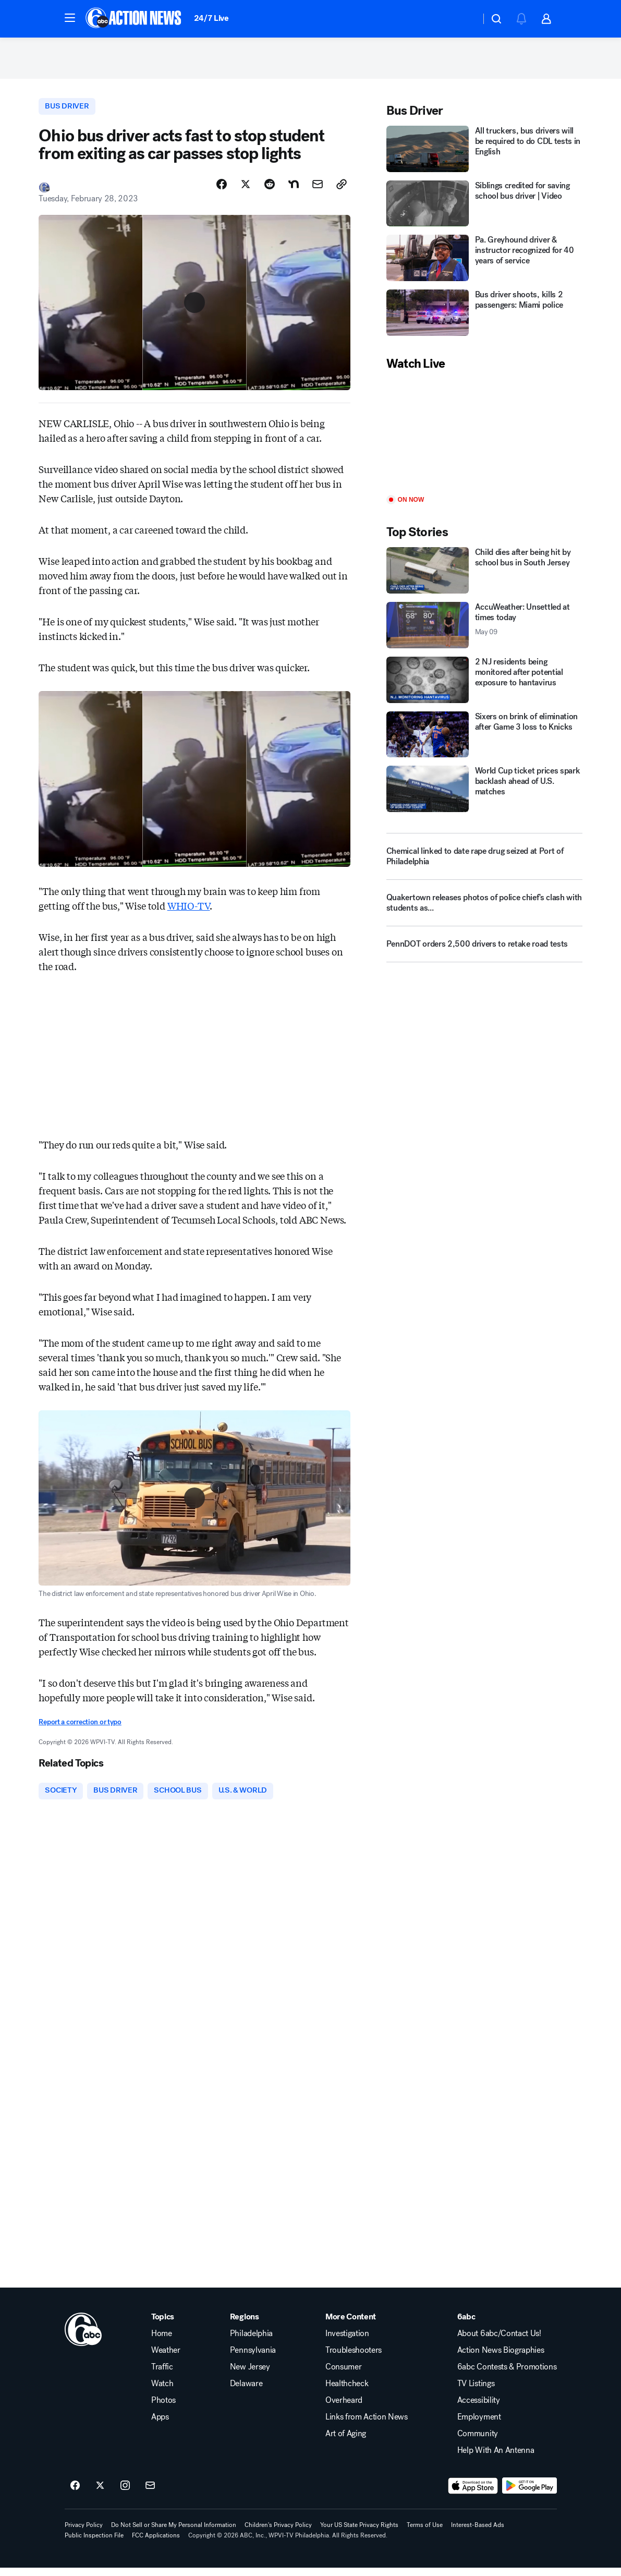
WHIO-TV (188, 912)
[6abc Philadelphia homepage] (134, 18)
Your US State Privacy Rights (359, 2533)
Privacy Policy (84, 2533)
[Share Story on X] (245, 191)
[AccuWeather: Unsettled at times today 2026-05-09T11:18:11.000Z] (484, 631)
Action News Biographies (500, 2358)
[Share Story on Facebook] (221, 191)
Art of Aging (345, 2442)
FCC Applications (156, 2544)
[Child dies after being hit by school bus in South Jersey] (484, 576)
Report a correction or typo (80, 1729)
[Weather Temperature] (464, 18)
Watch (162, 2392)
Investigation (347, 2342)
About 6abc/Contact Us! (499, 2342)
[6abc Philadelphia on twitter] (100, 2494)
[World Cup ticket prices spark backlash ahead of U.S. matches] (484, 795)
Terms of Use (425, 2533)
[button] (70, 17)
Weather (165, 2358)
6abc (466, 2325)
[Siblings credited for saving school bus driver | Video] (484, 209)
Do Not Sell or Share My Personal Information (173, 2533)
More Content (350, 2325)
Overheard (343, 2408)
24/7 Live (211, 18)
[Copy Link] (341, 191)
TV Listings (475, 2392)
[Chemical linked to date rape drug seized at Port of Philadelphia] (484, 862)
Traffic (162, 2375)
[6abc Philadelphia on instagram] (125, 2494)
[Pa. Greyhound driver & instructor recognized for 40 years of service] (484, 264)
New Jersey (250, 2375)
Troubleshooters (353, 2358)
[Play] (484, 439)
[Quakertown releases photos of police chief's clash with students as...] (484, 913)
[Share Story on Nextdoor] (293, 191)
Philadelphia (251, 2342)
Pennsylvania (253, 2358)
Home (161, 2342)
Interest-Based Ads (477, 2533)
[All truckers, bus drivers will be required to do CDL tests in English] (484, 154)
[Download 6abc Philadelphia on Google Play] (529, 2494)
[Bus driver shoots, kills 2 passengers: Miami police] (484, 318)
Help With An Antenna (495, 2458)
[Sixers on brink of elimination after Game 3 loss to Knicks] (484, 740)
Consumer (343, 2375)
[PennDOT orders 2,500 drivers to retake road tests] (484, 953)
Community (477, 2442)
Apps (160, 2425)
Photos (163, 2408)
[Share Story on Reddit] (269, 191)
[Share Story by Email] (317, 191)
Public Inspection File (94, 2544)
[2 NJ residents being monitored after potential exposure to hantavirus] (484, 685)
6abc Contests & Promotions (507, 2375)
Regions (244, 2325)
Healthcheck (346, 2392)
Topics (162, 2325)
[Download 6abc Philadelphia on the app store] (473, 2494)
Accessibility (478, 2408)
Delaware (246, 2392)
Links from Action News (366, 2425)
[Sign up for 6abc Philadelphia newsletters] (150, 2494)
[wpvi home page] (83, 2337)
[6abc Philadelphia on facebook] (75, 2494)
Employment (479, 2425)
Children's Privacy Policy (278, 2533)
